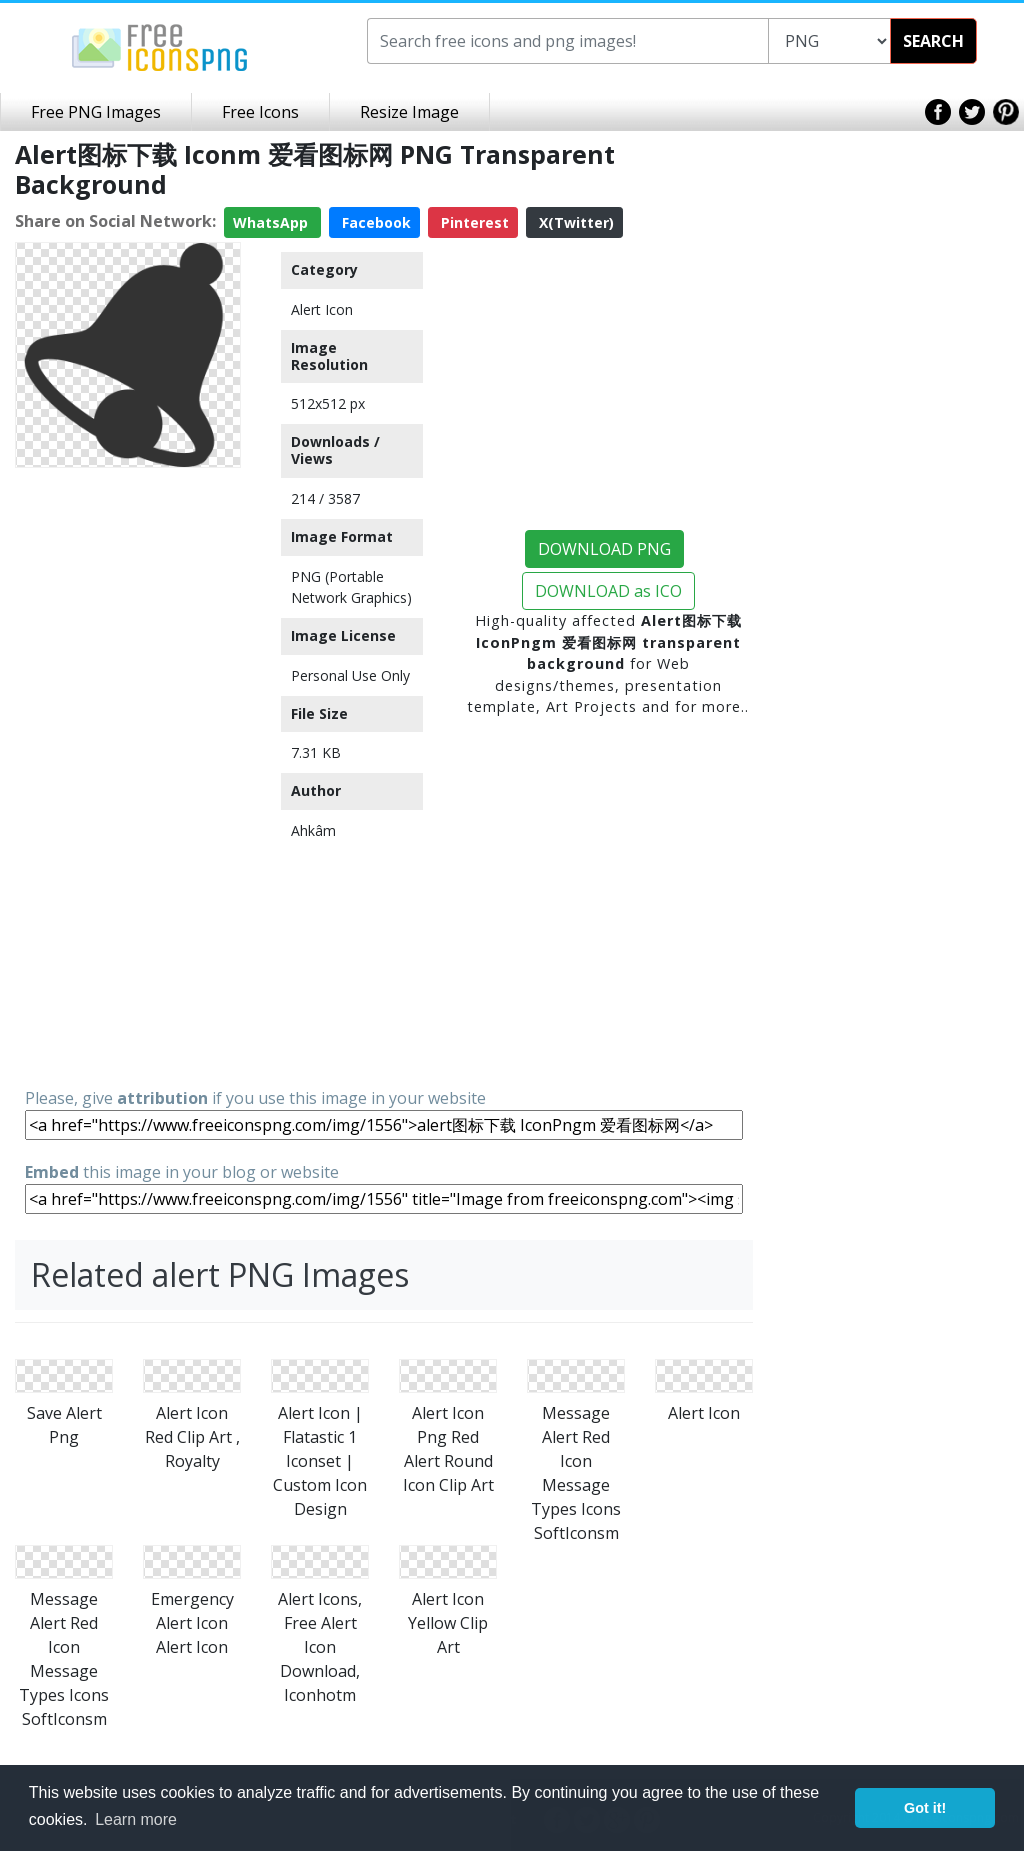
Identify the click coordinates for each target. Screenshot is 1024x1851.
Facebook (374, 222)
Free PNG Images (96, 112)
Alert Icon (322, 309)
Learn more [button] (136, 1819)
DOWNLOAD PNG (604, 549)
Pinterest (473, 222)
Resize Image (409, 112)
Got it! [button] (925, 1808)
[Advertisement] (128, 776)
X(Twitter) (574, 222)
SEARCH (933, 41)
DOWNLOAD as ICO (608, 591)
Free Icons (260, 112)
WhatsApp (272, 222)
